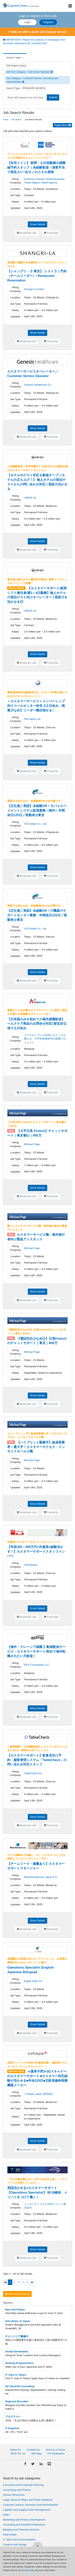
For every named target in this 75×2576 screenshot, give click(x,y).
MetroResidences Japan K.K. (41, 1877)
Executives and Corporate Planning (23, 2484)
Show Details (37, 224)
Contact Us (33, 2449)
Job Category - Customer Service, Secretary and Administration (32, 80)
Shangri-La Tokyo (34, 289)
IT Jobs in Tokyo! (15, 2374)
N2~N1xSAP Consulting (19, 2386)
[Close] (38, 2547)
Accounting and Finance (17, 2489)
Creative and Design (15, 2544)
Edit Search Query (16, 65)
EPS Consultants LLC (36, 1664)
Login (27, 22)
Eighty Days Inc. (33, 1981)
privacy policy (28, 2570)
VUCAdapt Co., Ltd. (35, 823)
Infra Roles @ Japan (17, 2321)
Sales (6, 2514)
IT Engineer (12, 2428)
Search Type (13, 57)
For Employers (55, 2453)
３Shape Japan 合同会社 (38, 2093)
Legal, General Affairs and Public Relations (27, 2499)
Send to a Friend (55, 2449)
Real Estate (9, 2534)
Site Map (36, 2453)
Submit (53, 97)
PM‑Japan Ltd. (32, 719)
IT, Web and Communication (19, 2539)
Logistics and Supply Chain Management (26, 2509)
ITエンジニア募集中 (16, 2336)
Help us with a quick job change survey (37, 31)
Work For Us (18, 2453)
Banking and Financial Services (21, 2529)
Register (48, 22)
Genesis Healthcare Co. (38, 384)
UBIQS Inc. (30, 497)
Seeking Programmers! (19, 2363)
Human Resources (14, 2494)
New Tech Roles (15, 2309)
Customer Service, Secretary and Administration (30, 2504)
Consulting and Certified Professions (24, 2524)
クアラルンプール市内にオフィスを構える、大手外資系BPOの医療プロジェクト (45, 1039)
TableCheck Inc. (33, 1773)
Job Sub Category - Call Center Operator (29, 72)
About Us (15, 2449)
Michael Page (32, 1144)
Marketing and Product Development (24, 2519)
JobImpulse (30, 1564)
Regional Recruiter (16, 2401)
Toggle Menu (62, 125)
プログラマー (13, 2416)
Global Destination (16, 2351)
